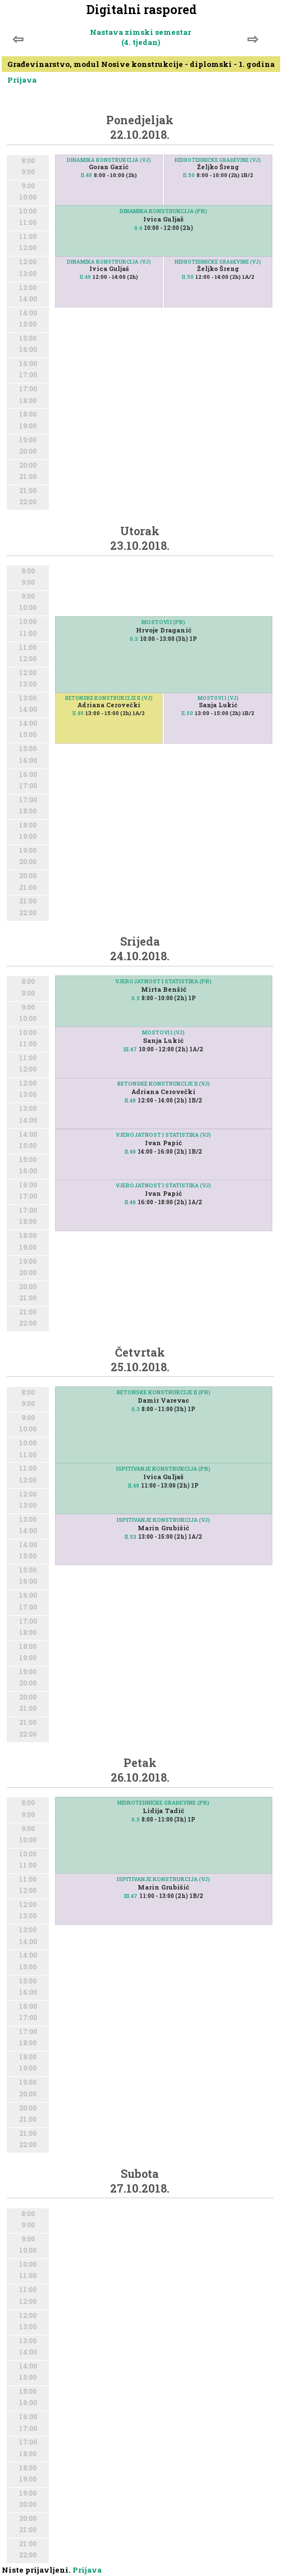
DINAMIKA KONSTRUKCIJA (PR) (163, 211)
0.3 (134, 639)
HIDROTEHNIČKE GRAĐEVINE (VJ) (218, 160)
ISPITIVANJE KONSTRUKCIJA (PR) (163, 1468)
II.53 (130, 1536)
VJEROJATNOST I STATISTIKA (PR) (163, 981)
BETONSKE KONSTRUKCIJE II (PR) (164, 1392)
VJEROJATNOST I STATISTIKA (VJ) (163, 1185)
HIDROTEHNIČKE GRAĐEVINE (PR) (163, 1802)
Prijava (21, 80)
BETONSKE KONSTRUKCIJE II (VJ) (109, 698)
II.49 (86, 175)
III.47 (130, 1049)
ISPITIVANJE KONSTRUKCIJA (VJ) (163, 1520)
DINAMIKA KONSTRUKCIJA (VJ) (109, 160)
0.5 (135, 998)
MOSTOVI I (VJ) (218, 698)
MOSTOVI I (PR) (163, 622)
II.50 (189, 175)
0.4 (138, 228)
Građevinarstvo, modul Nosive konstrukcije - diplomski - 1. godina (141, 64)
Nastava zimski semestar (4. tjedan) (140, 37)
